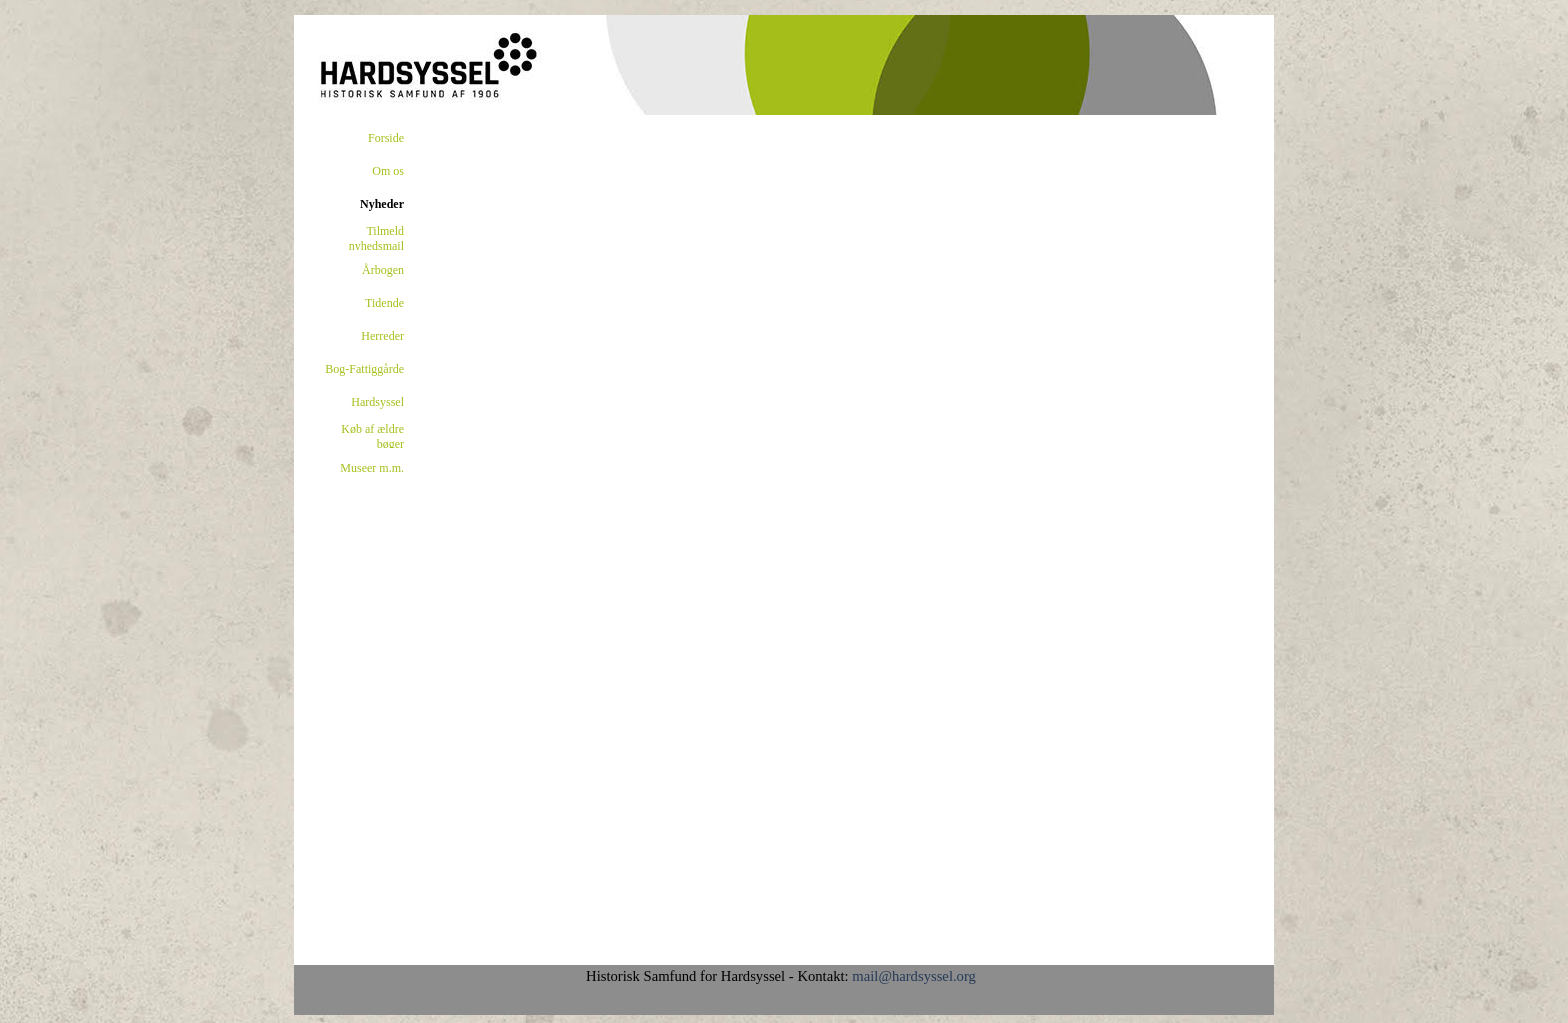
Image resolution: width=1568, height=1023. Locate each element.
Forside (386, 138)
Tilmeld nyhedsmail (376, 238)
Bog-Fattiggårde (364, 369)
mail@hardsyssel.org (914, 976)
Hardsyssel (377, 402)
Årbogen (383, 270)
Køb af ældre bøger (372, 436)
